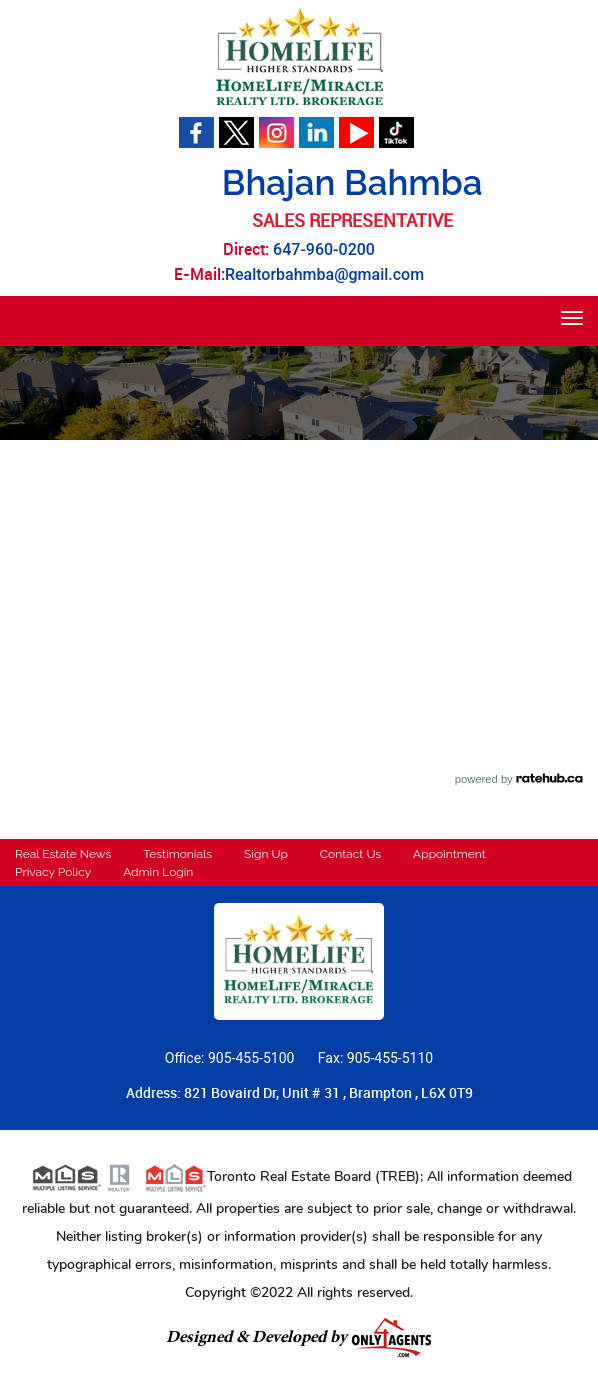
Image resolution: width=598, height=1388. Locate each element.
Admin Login (158, 872)
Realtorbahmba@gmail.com (324, 274)
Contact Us (350, 854)
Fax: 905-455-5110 (375, 1058)
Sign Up (266, 854)
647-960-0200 (324, 249)
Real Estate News (63, 854)
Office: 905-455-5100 (231, 1058)
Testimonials (177, 854)
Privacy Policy (53, 872)
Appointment (449, 854)
